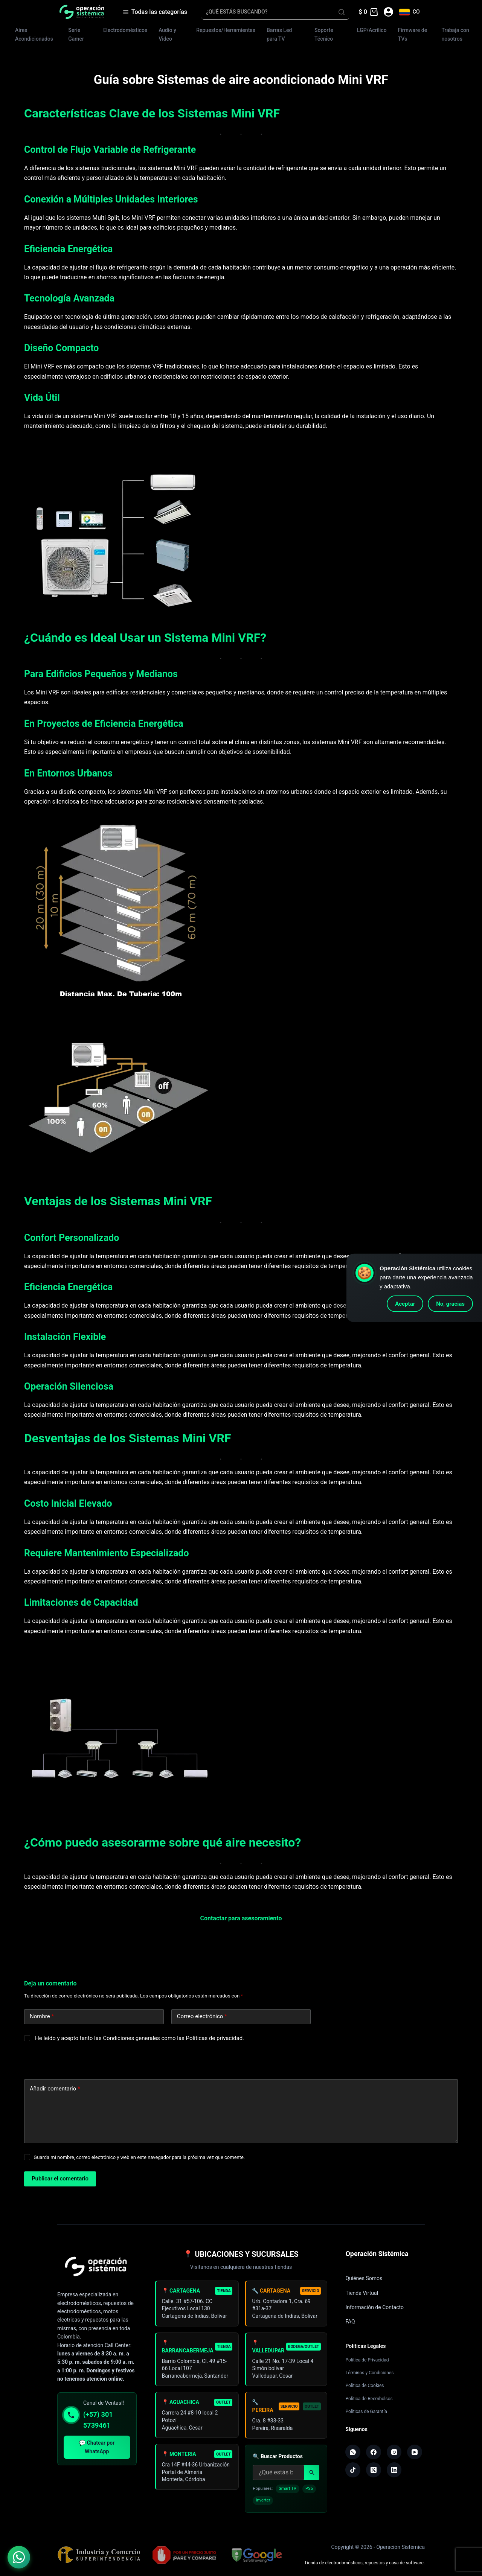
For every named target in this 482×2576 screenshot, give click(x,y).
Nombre (42, 2016)
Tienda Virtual (361, 2293)
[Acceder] (388, 12)
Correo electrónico (202, 2016)
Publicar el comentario (60, 2178)
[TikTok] (352, 2470)
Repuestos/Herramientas (225, 30)
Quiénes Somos (363, 2278)
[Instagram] (394, 2452)
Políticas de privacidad (214, 2038)
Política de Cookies (364, 2385)
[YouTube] (414, 2452)
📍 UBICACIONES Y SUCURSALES (241, 2254)
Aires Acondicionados (34, 34)
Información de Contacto (374, 2307)
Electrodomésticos (125, 30)
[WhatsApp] (352, 2452)
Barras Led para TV (279, 34)
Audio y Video (167, 34)
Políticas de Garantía (366, 2411)
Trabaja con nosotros (455, 34)
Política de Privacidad (367, 2360)
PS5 (309, 2493)
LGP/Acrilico (372, 30)
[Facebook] (373, 2452)
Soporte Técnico (323, 34)
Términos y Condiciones (369, 2372)
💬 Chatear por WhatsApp (96, 2447)
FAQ (350, 2322)
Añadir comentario (55, 2088)
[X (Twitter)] (373, 2470)
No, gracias (450, 1303)
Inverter (263, 2505)
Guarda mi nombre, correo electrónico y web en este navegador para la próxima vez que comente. (139, 2157)
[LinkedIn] (394, 2470)
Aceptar (405, 1303)
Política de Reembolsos (368, 2398)
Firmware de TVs (412, 34)
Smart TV (287, 2493)
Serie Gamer (76, 34)
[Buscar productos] (278, 2477)
